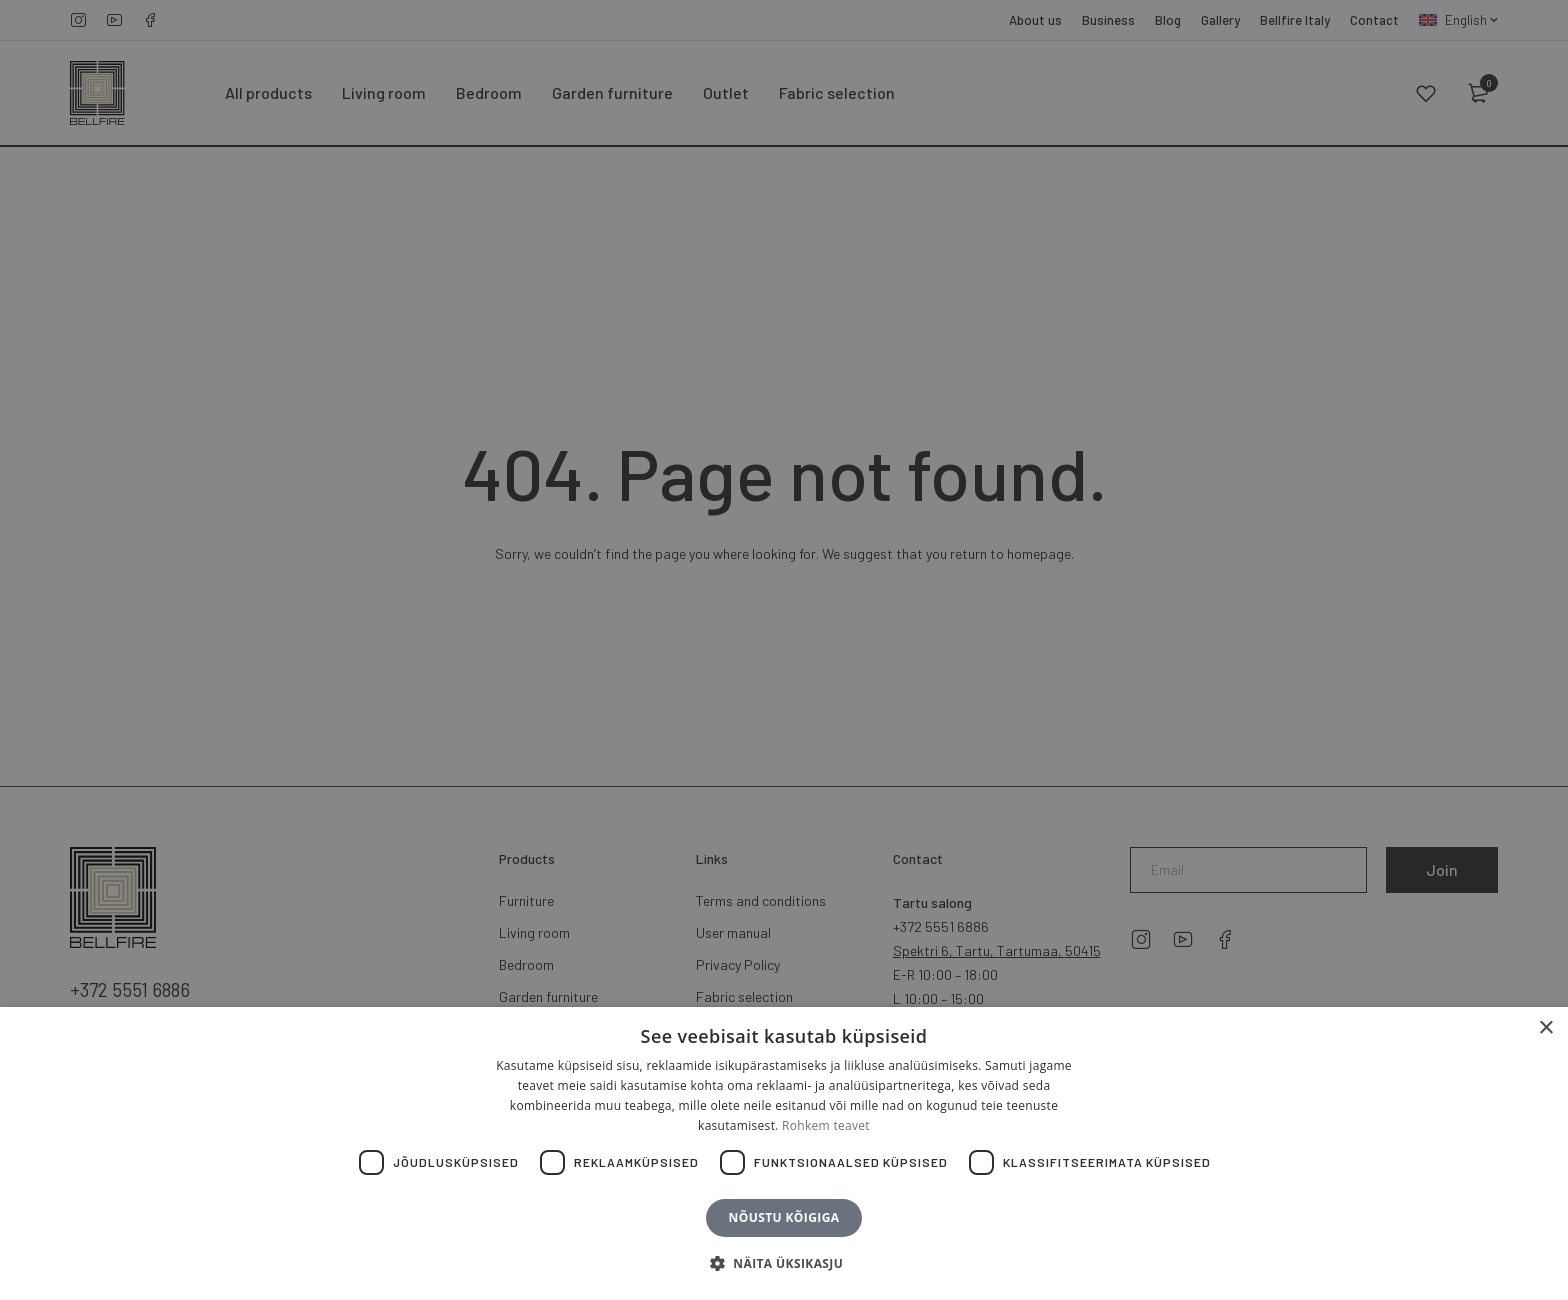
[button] (784, 1264)
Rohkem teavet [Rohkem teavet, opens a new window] (826, 1125)
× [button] (1545, 1028)
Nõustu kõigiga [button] (784, 1217)
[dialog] (784, 650)
